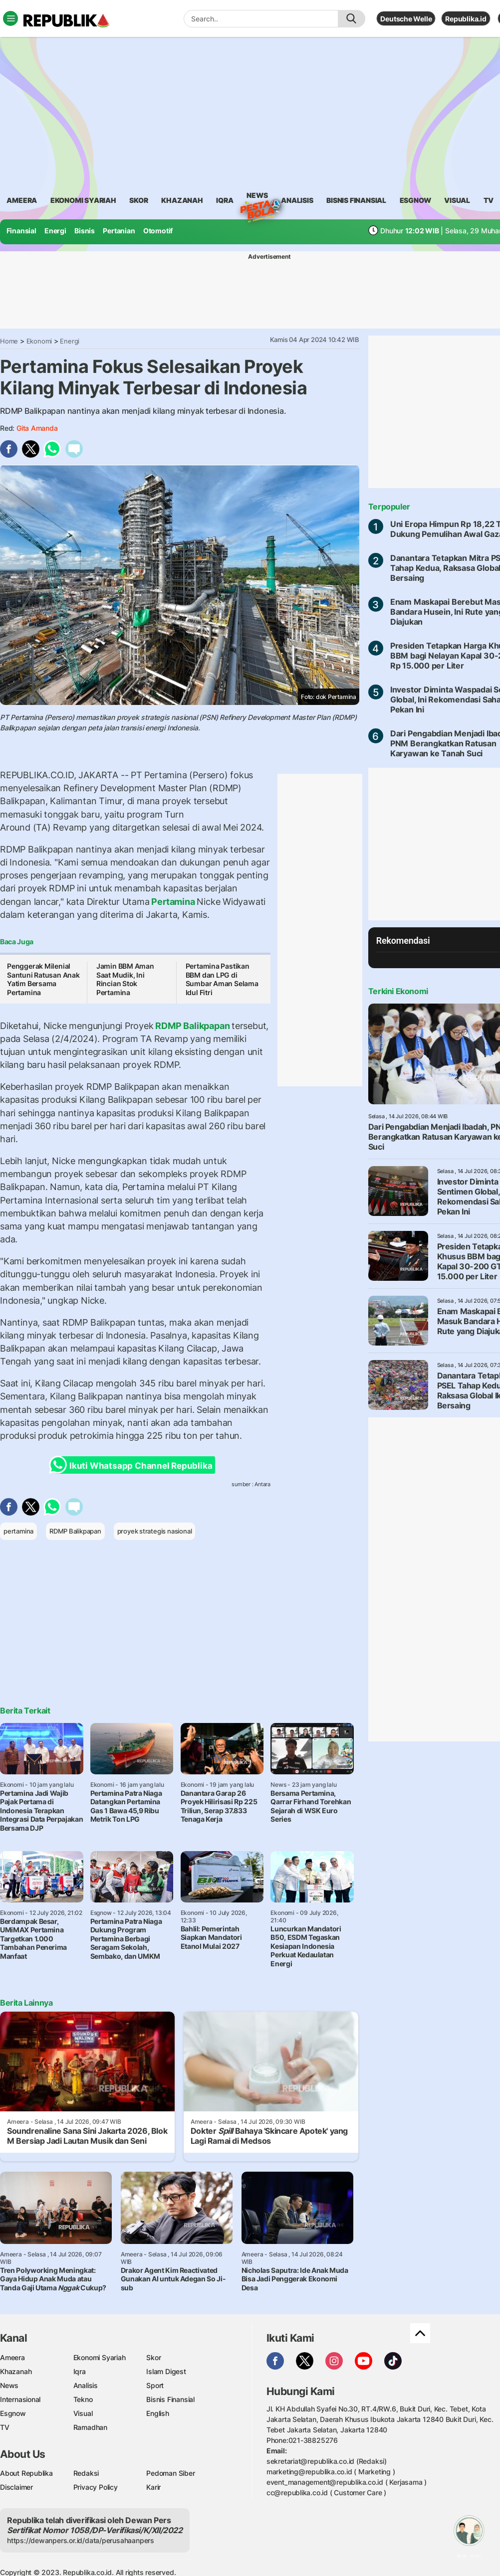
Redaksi (86, 2473)
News (257, 197)
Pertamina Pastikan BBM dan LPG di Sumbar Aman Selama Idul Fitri (222, 979)
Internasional (20, 2399)
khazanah (182, 200)
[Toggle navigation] (10, 18)
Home (9, 341)
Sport (155, 2385)
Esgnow (13, 2413)
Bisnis (84, 230)
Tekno (83, 2399)
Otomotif (158, 230)
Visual (83, 2413)
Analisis (85, 2385)
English (157, 2413)
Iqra (79, 2371)
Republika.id (465, 18)
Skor (153, 2357)
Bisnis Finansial (356, 200)
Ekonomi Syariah (83, 200)
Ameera (12, 2357)
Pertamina (173, 901)
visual (457, 200)
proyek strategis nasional (154, 1531)
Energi (55, 230)
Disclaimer (16, 2487)
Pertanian (119, 230)
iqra (224, 200)
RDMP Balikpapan (193, 1026)
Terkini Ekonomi (398, 991)
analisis (297, 200)
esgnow (415, 200)
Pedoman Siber (170, 2473)
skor (138, 200)
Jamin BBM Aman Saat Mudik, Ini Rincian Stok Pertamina (125, 979)
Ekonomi (39, 341)
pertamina (18, 1531)
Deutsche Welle (406, 18)
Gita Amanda (37, 428)
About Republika (26, 2473)
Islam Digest (166, 2371)
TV (489, 200)
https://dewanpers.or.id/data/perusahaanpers (80, 2540)
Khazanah (15, 2371)
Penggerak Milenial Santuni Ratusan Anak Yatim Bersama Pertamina (43, 979)
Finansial (21, 230)
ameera (21, 200)
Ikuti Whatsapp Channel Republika (133, 1465)
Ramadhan (90, 2427)
